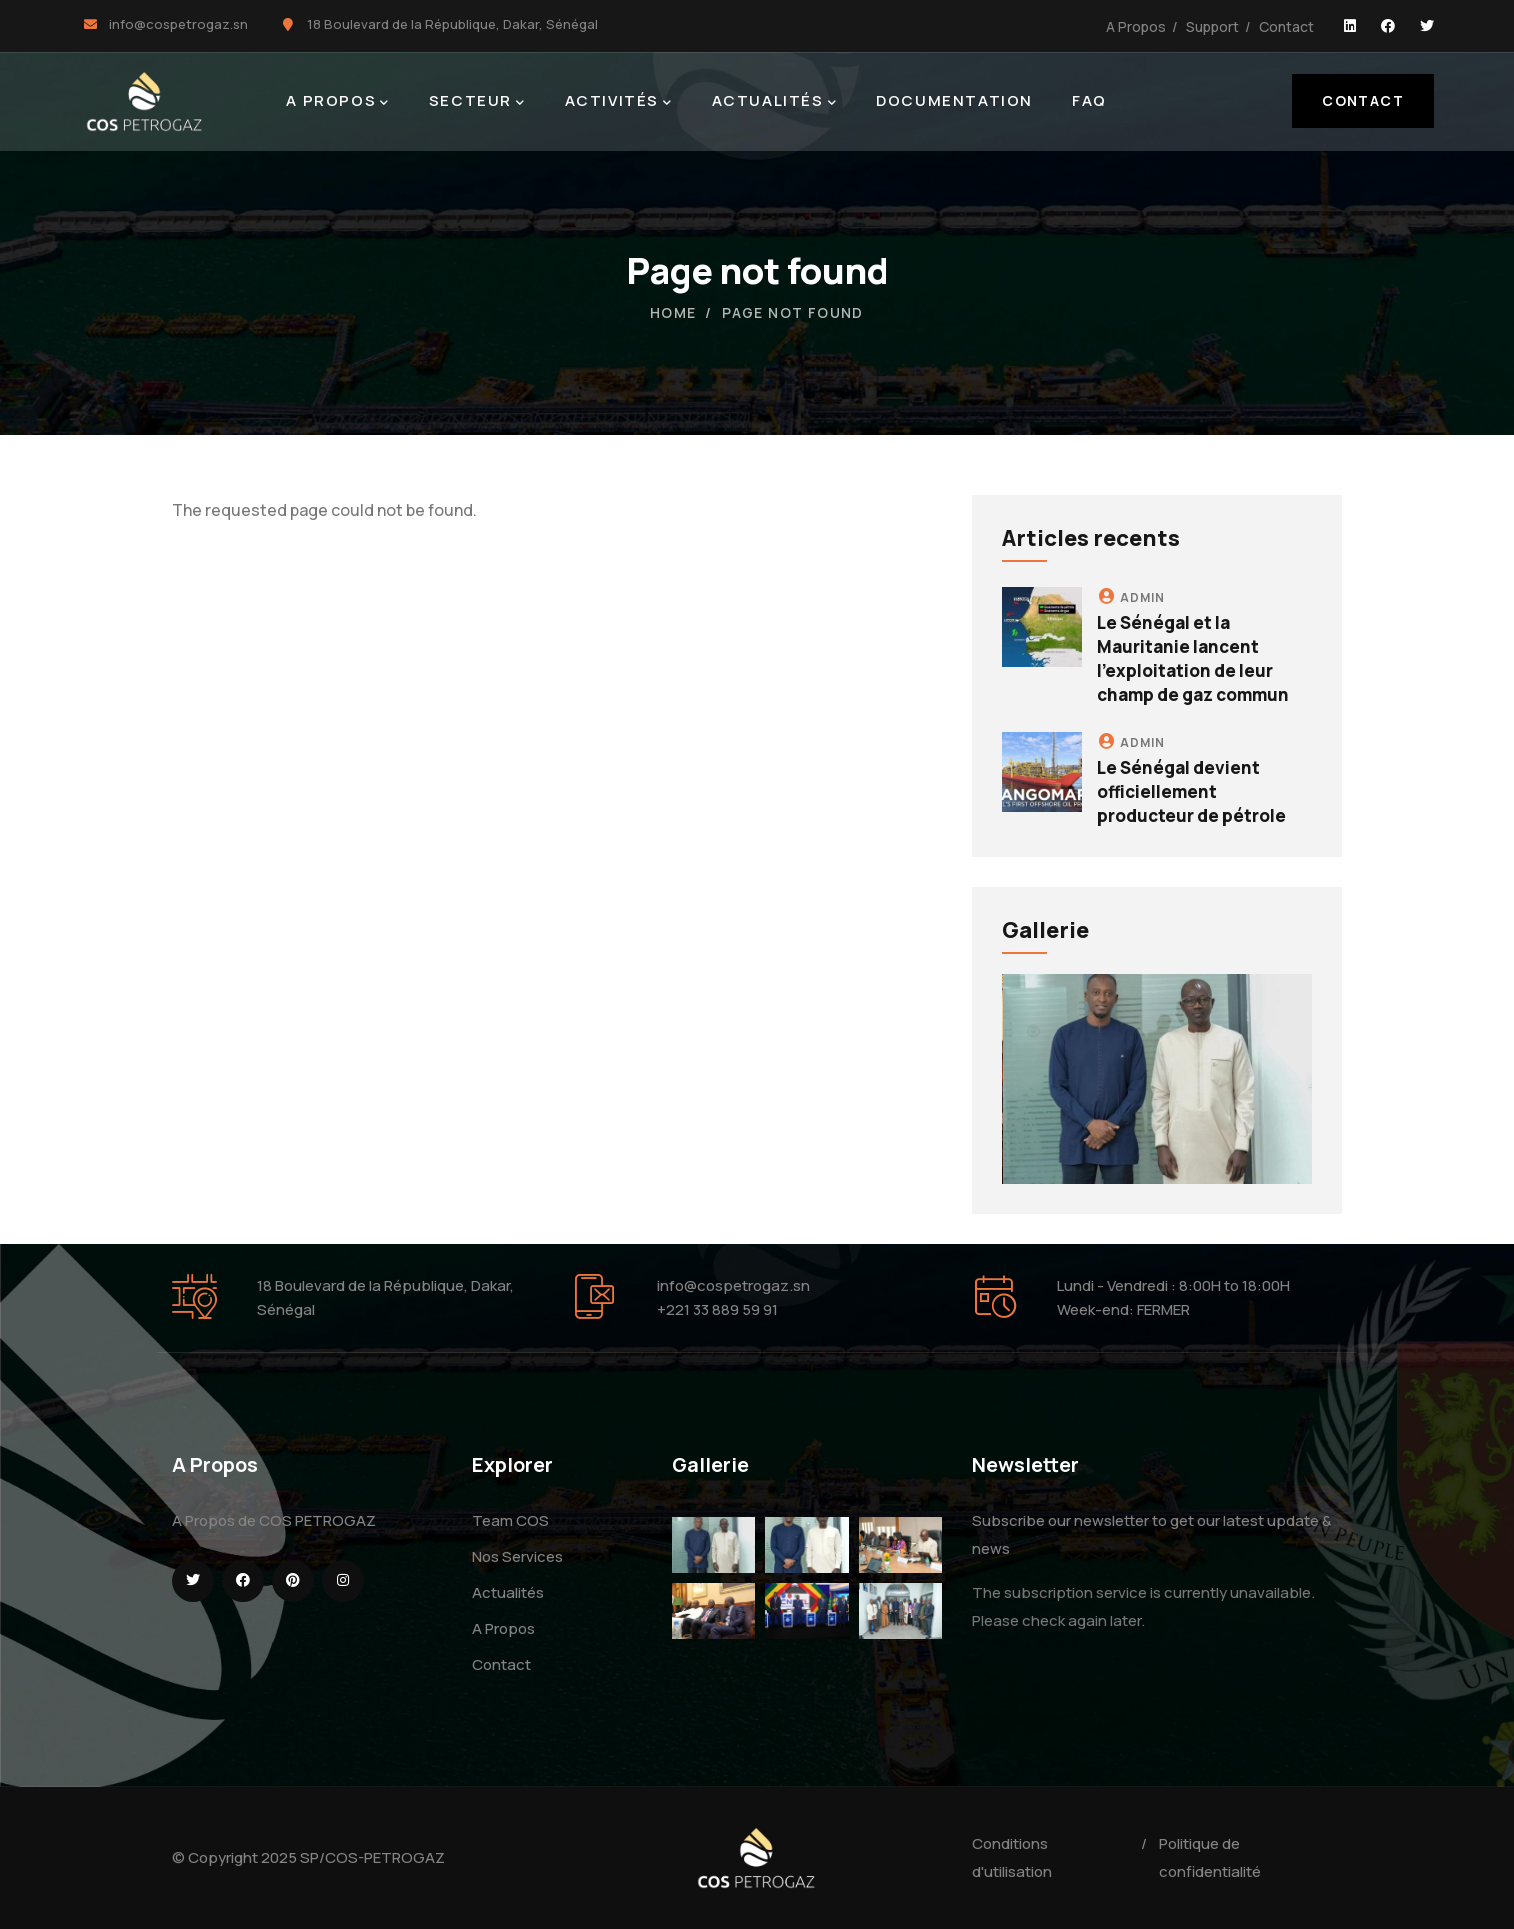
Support (1212, 26)
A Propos (1136, 26)
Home (673, 312)
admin (1142, 597)
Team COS (510, 1520)
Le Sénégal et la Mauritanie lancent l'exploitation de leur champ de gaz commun (1193, 658)
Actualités (508, 1592)
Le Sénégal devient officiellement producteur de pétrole (1191, 791)
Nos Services (517, 1556)
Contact (1286, 26)
